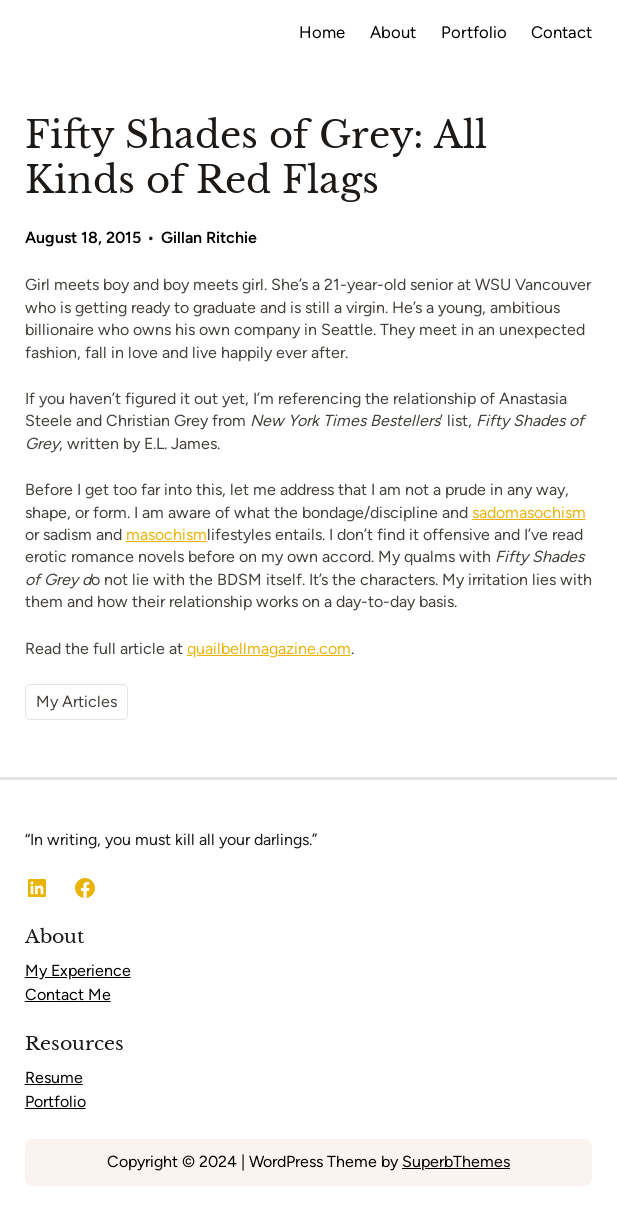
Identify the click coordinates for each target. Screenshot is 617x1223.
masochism (166, 534)
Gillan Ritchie (209, 237)
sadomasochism (529, 512)
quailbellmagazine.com (269, 648)
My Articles (76, 701)
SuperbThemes (456, 1161)
